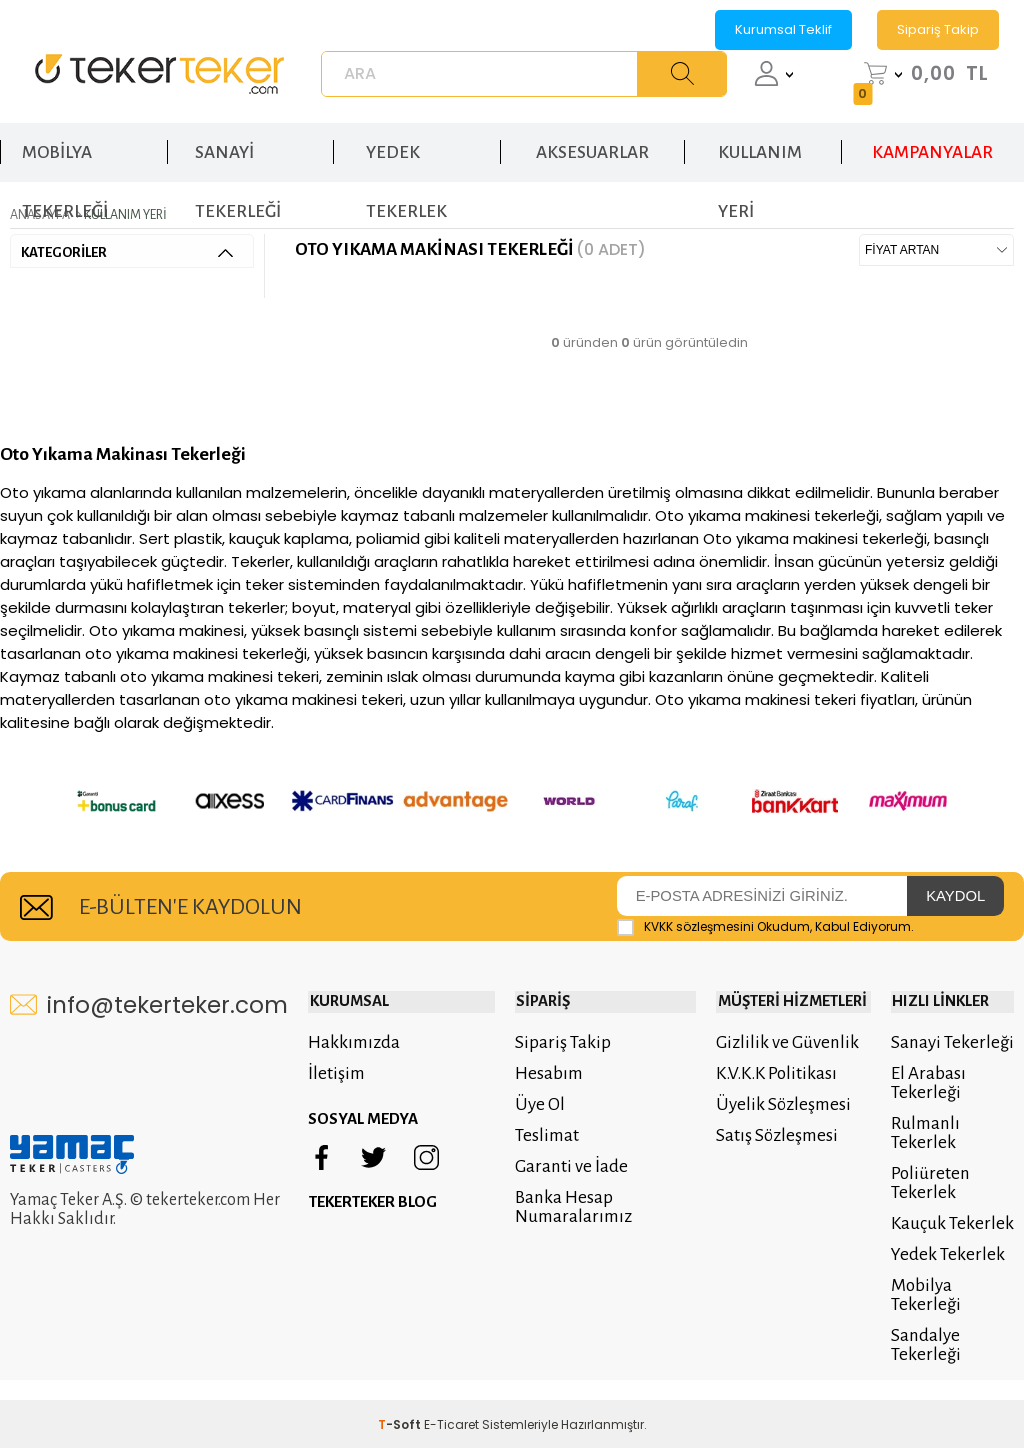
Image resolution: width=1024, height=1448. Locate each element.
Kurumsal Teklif (783, 29)
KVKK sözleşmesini (699, 895)
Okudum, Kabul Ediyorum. (765, 896)
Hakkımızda (354, 1010)
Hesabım (545, 1041)
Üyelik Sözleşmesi (781, 1072)
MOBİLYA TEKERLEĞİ (65, 158)
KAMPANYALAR (932, 148)
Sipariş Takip (938, 29)
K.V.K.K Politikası (774, 1041)
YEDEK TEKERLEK (406, 158)
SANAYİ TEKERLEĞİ (238, 158)
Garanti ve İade (567, 1134)
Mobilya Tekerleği (924, 1263)
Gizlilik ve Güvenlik (785, 1010)
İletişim (336, 1041)
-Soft (401, 1392)
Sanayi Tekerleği (950, 1010)
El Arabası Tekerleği (926, 1051)
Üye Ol (536, 1072)
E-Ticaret (451, 1392)
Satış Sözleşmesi (775, 1103)
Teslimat (543, 1103)
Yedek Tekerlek (946, 1222)
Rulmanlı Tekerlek (923, 1101)
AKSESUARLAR (592, 148)
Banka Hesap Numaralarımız (569, 1175)
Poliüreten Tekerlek (928, 1151)
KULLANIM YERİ (760, 158)
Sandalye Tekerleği (924, 1313)
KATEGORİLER (127, 251)
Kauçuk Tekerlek (950, 1191)
